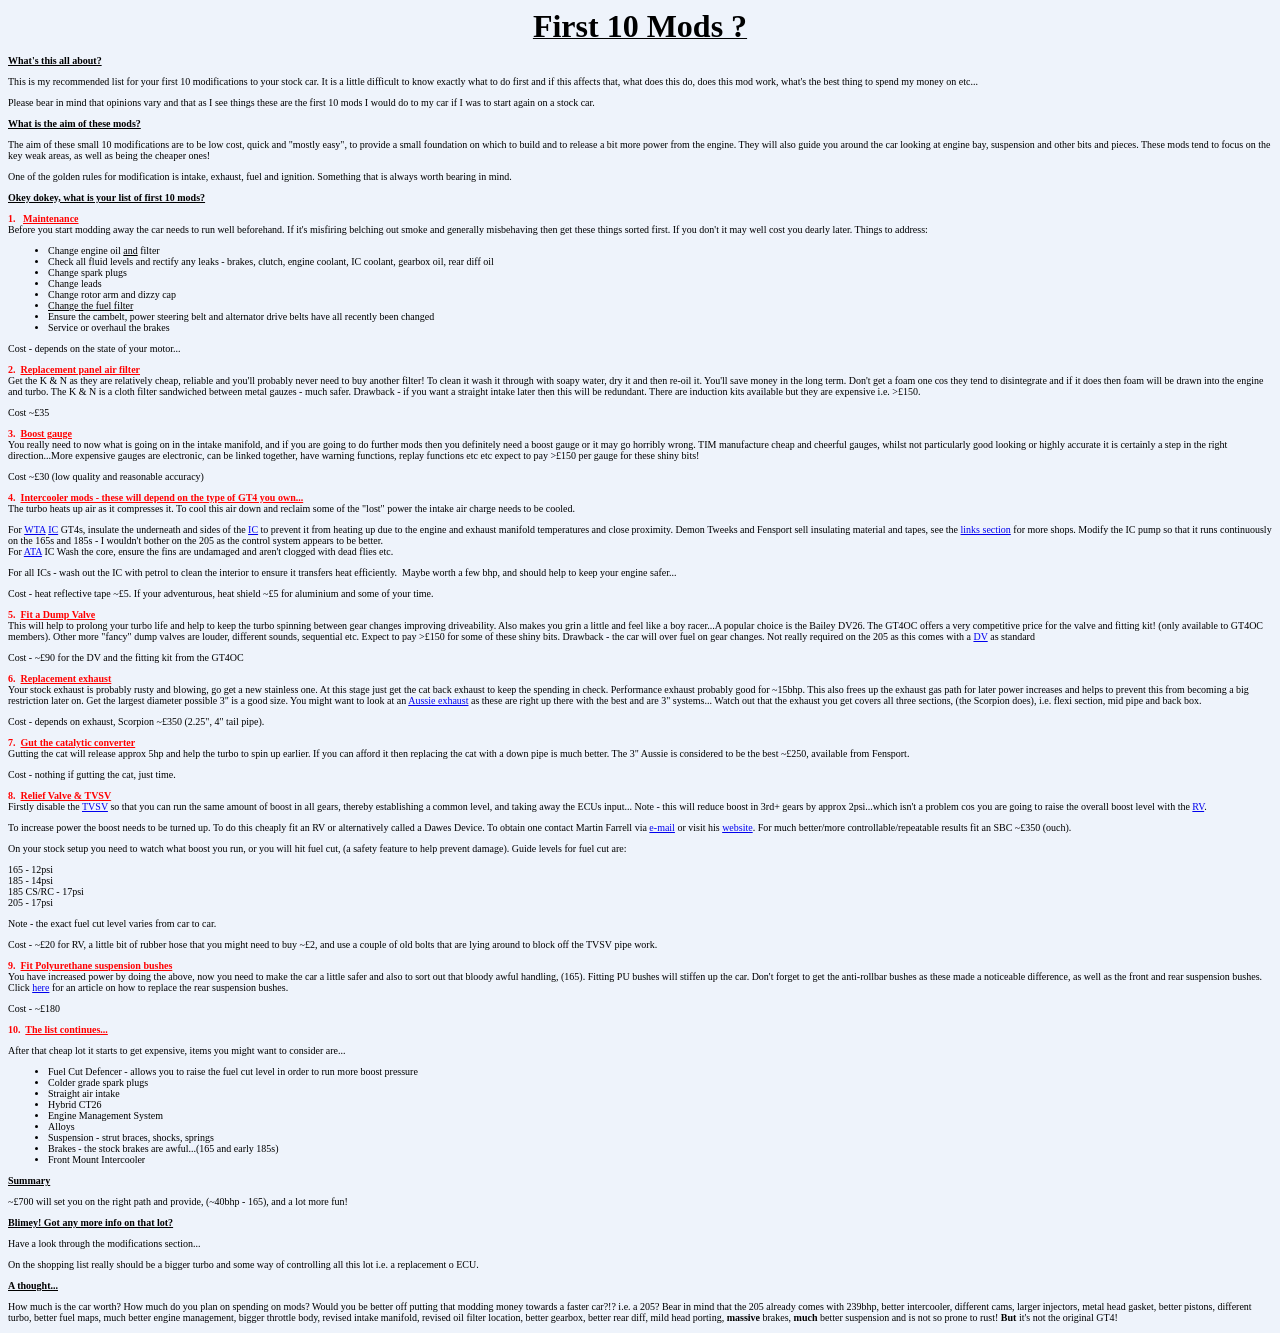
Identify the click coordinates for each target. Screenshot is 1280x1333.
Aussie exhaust (438, 700)
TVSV (95, 806)
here (40, 987)
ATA (33, 551)
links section (986, 529)
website (737, 827)
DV (980, 636)
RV (1198, 806)
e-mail (662, 827)
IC (53, 529)
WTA (34, 529)
